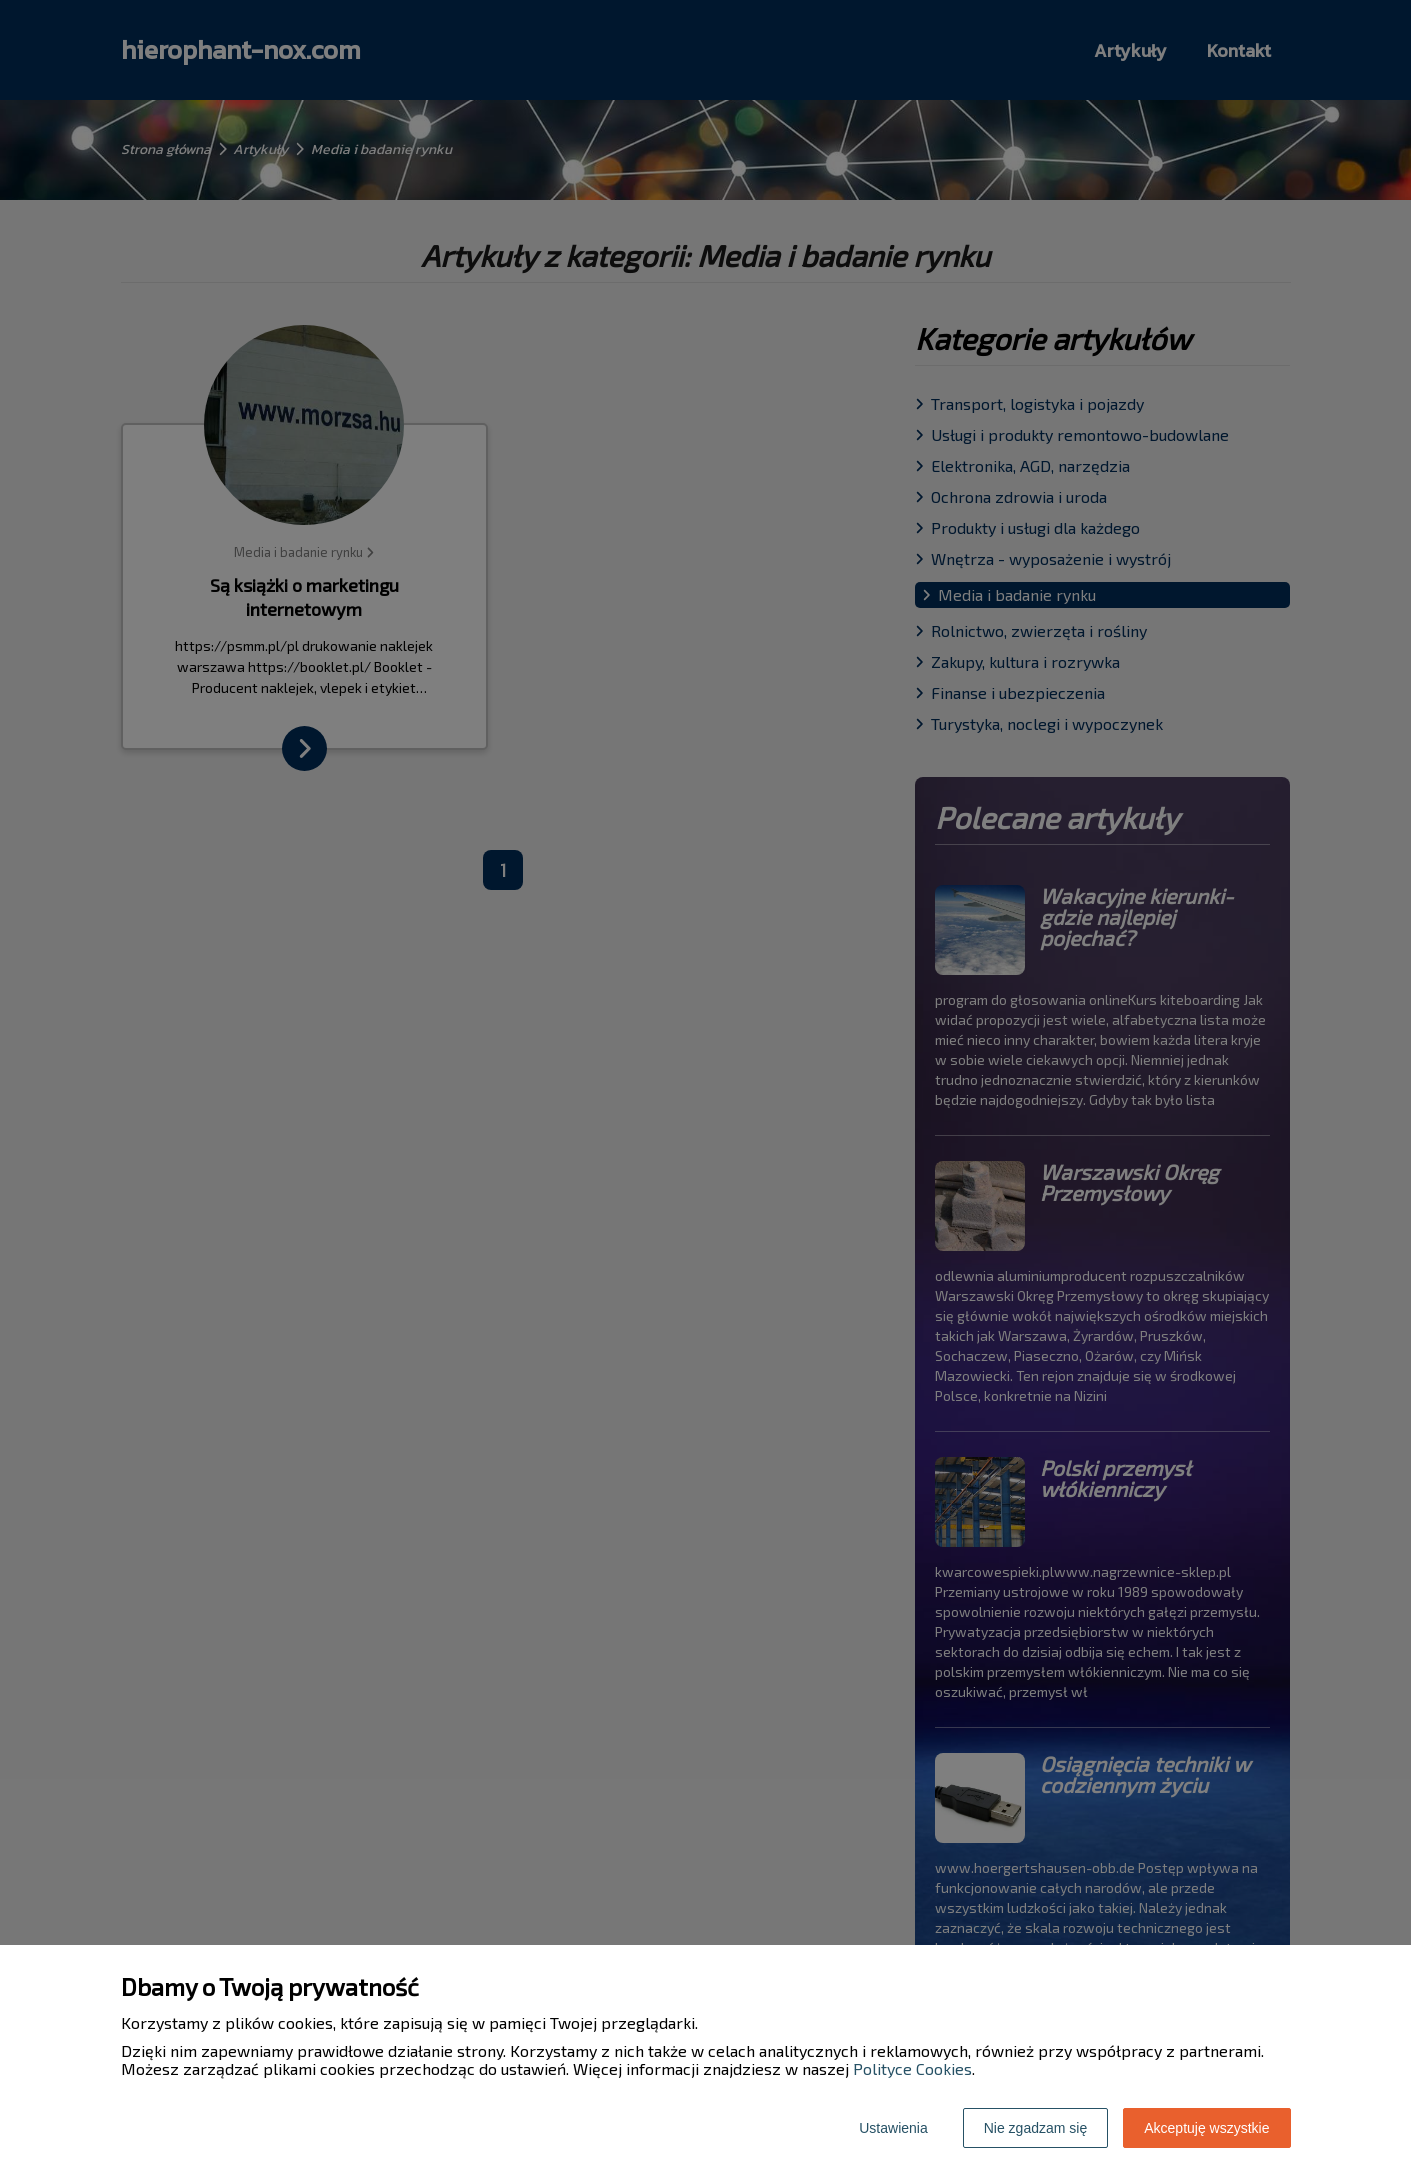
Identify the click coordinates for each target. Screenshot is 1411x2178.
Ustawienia (893, 2128)
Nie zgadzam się (1036, 2128)
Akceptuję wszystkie (1206, 2128)
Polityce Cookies (912, 2068)
